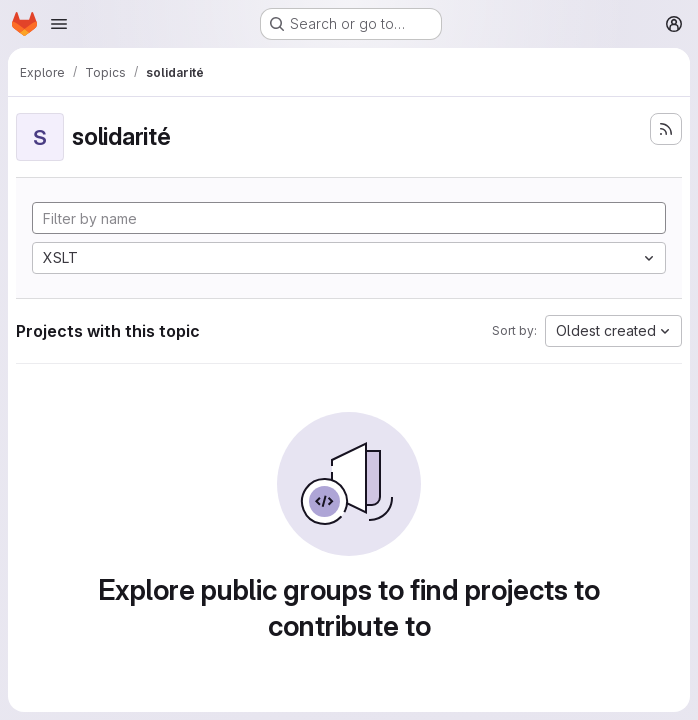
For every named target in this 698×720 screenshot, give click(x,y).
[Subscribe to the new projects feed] (666, 129)
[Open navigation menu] (59, 24)
